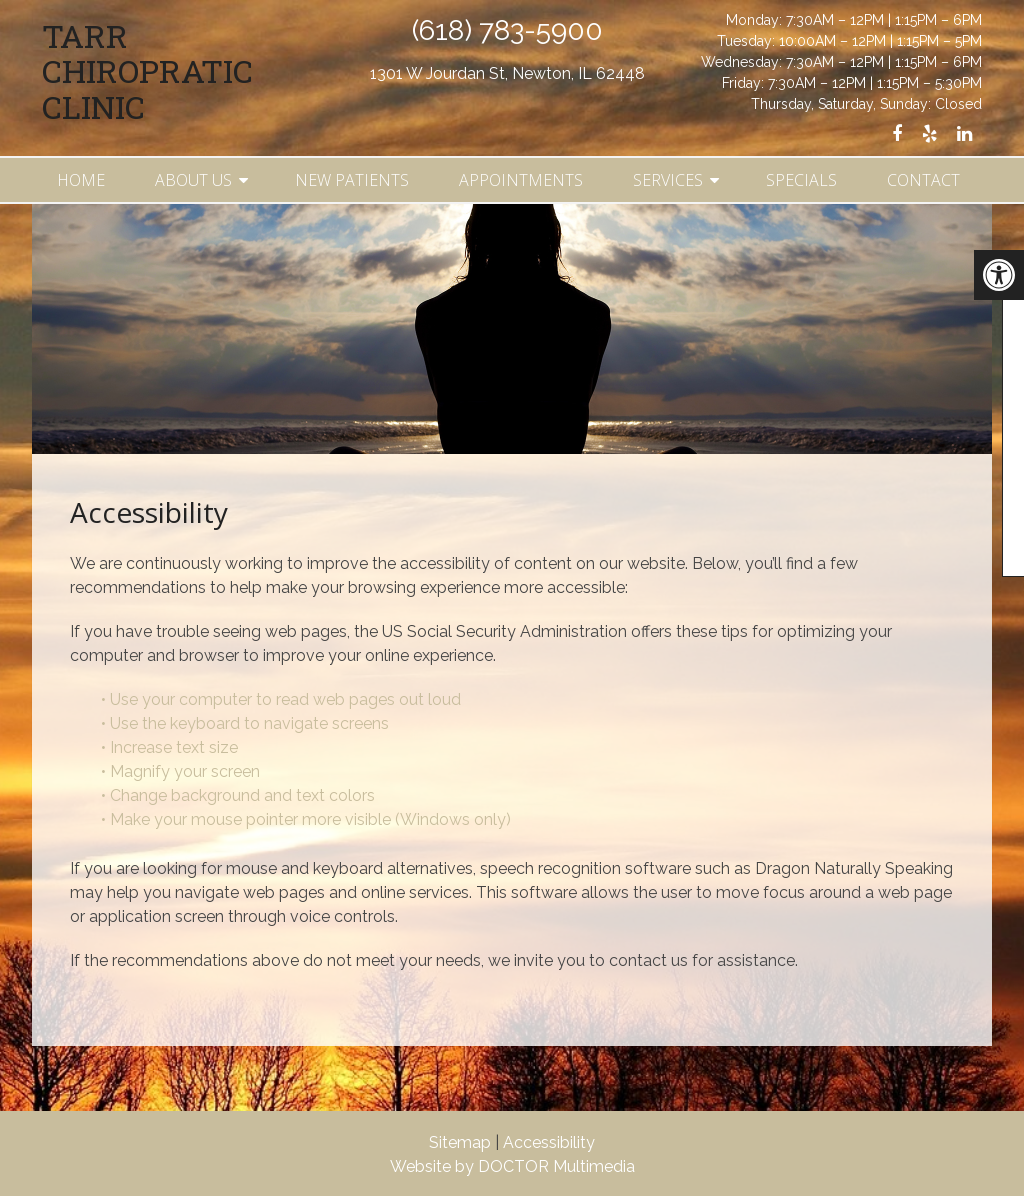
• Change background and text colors (240, 795)
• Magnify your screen (182, 771)
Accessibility (549, 1142)
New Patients (352, 180)
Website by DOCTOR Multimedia (512, 1166)
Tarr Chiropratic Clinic (147, 71)
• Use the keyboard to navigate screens (247, 723)
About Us (193, 180)
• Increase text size (171, 747)
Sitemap (460, 1142)
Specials (801, 180)
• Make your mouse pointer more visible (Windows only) (306, 819)
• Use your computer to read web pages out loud (283, 699)
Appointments (521, 180)
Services (668, 180)
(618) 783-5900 (507, 30)
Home (81, 180)
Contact (923, 180)
